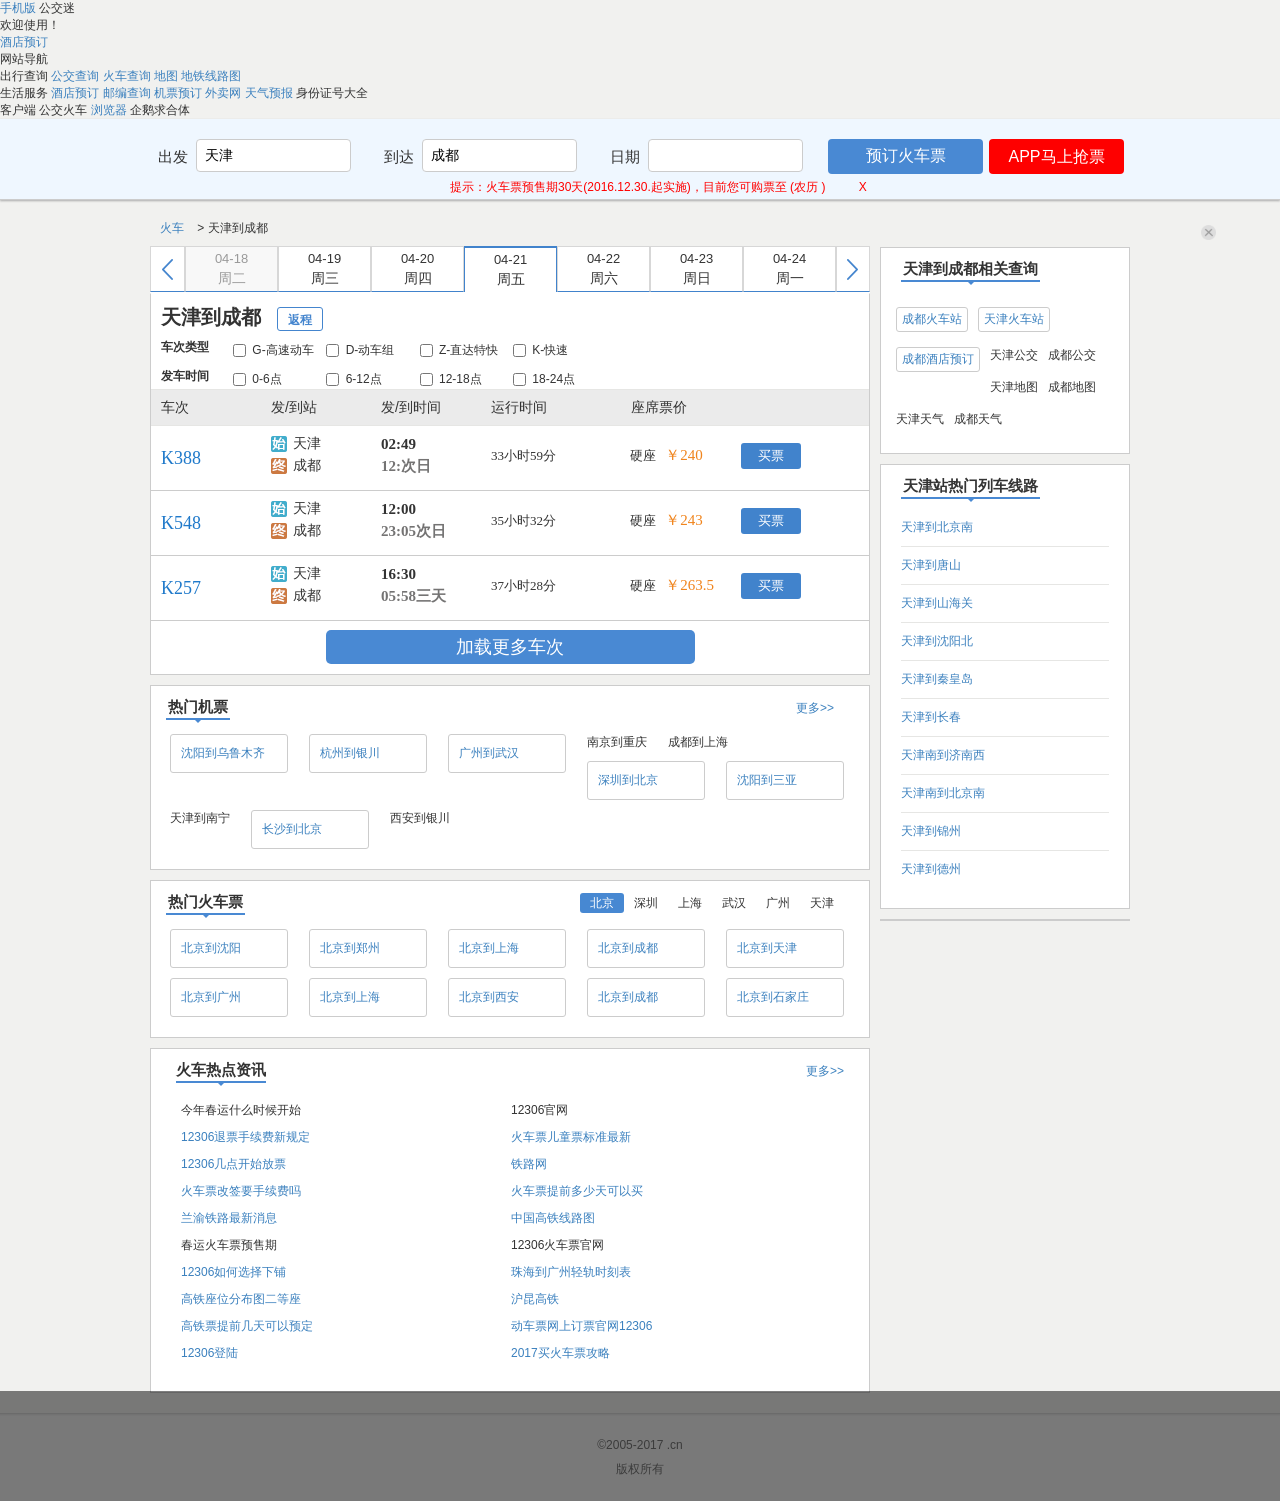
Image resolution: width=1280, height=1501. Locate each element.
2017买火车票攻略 (560, 1353)
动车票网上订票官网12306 (581, 1326)
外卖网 (224, 93)
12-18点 (451, 379)
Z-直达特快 (459, 350)
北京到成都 (628, 948)
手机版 (19, 8)
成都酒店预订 (938, 359)
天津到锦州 (931, 831)
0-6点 (257, 379)
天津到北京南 (937, 527)
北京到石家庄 (773, 997)
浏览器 (110, 110)
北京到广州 (211, 997)
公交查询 (76, 76)
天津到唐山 (931, 565)
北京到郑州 (350, 948)
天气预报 (270, 93)
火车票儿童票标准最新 (571, 1137)
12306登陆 (209, 1353)
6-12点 (353, 379)
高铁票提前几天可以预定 (247, 1326)
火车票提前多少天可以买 (577, 1191)
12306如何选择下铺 (233, 1272)
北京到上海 (489, 948)
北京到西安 (489, 997)
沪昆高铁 (535, 1299)
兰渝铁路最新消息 (229, 1218)
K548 (181, 523)
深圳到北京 (628, 780)
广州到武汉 (489, 753)
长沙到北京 (292, 829)
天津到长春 (931, 717)
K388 (181, 458)
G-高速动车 (273, 350)
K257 (181, 588)
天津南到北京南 (943, 793)
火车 (173, 228)
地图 (167, 76)
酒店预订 (24, 42)
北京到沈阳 (211, 948)
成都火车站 (932, 319)
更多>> (815, 708)
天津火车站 (1014, 319)
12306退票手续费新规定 (245, 1137)
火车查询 (128, 76)
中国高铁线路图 (553, 1218)
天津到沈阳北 (937, 641)
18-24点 (544, 379)
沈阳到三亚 (767, 780)
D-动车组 (360, 350)
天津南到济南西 (943, 755)
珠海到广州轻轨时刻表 (571, 1272)
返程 (300, 320)
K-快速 (540, 350)
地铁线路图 (211, 76)
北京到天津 (767, 948)
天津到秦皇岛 (937, 679)
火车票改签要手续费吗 (241, 1191)
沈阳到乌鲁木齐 (223, 753)
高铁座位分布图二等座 (241, 1299)
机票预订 (179, 93)
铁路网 (529, 1164)
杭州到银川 (350, 753)
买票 (771, 455)
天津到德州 (931, 869)
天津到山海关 (937, 603)
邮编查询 (128, 93)
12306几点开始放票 (233, 1164)
